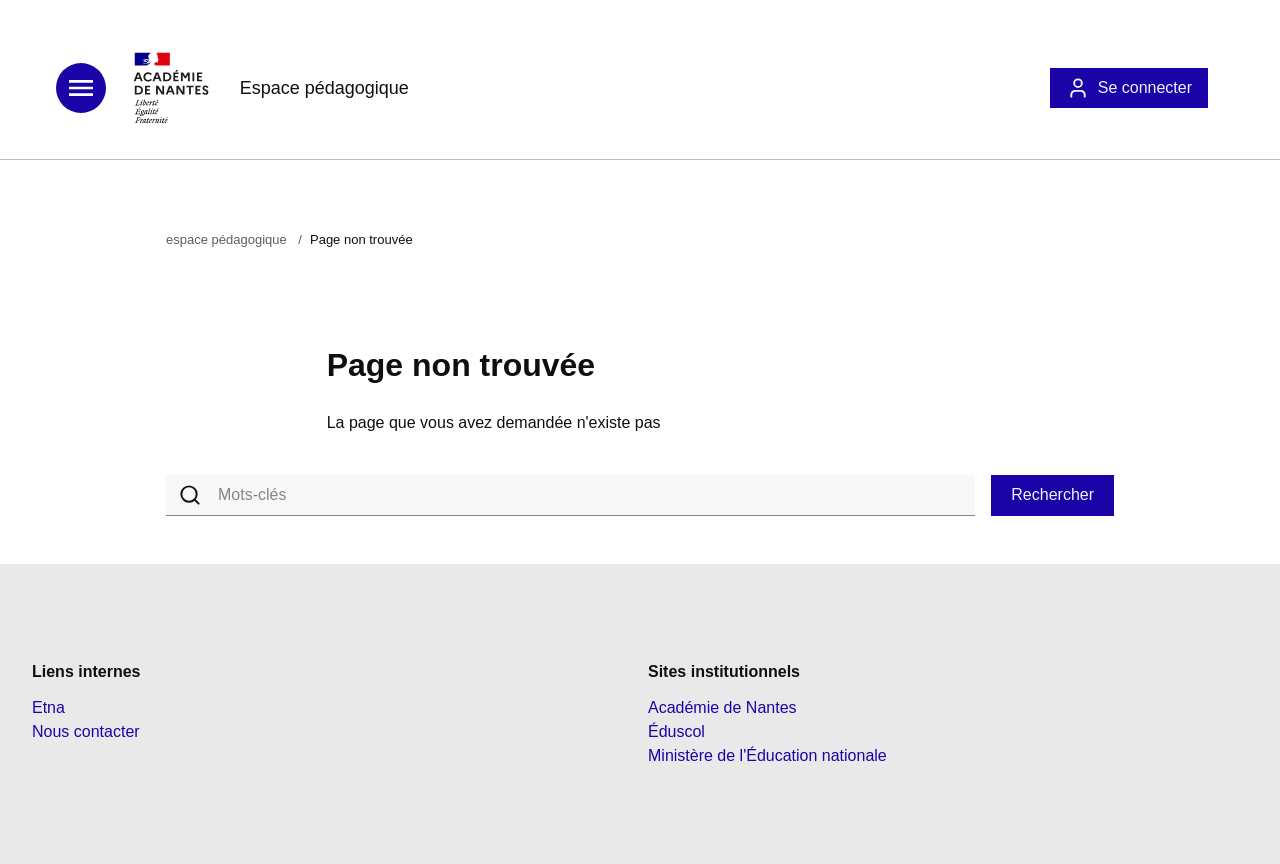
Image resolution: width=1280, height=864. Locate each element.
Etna (48, 707)
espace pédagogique (226, 239)
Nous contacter (86, 731)
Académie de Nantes (722, 707)
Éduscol (676, 731)
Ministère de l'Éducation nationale (767, 755)
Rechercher (1052, 494)
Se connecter (1129, 88)
